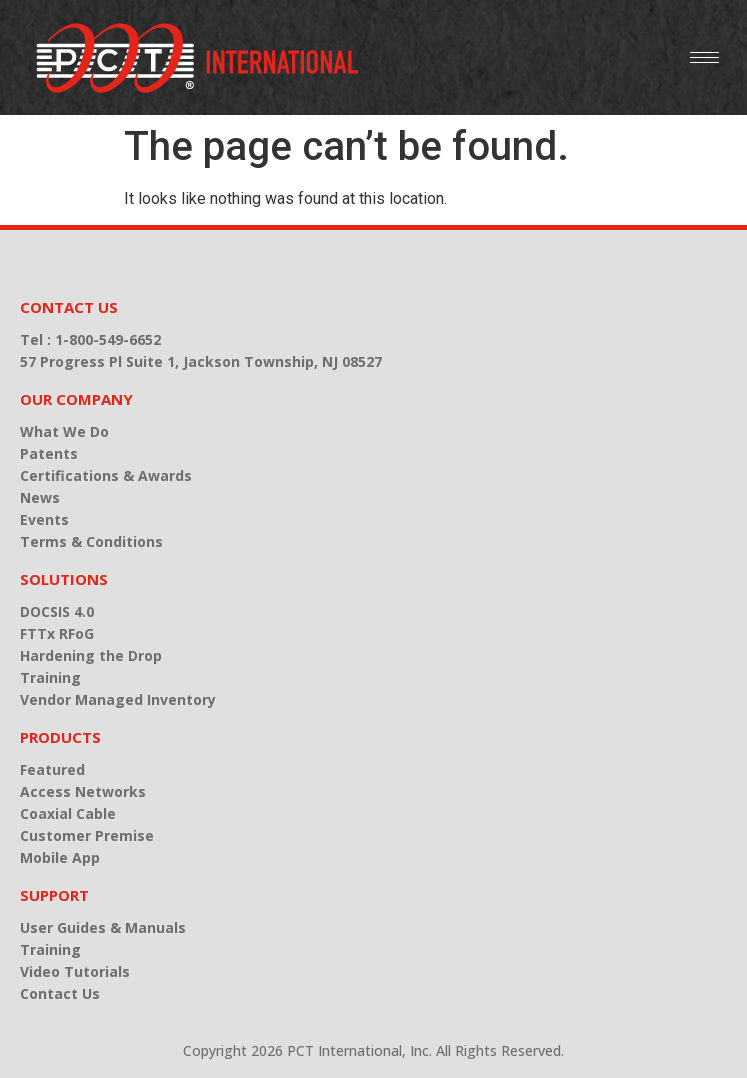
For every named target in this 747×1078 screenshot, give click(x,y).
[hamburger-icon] (704, 57)
